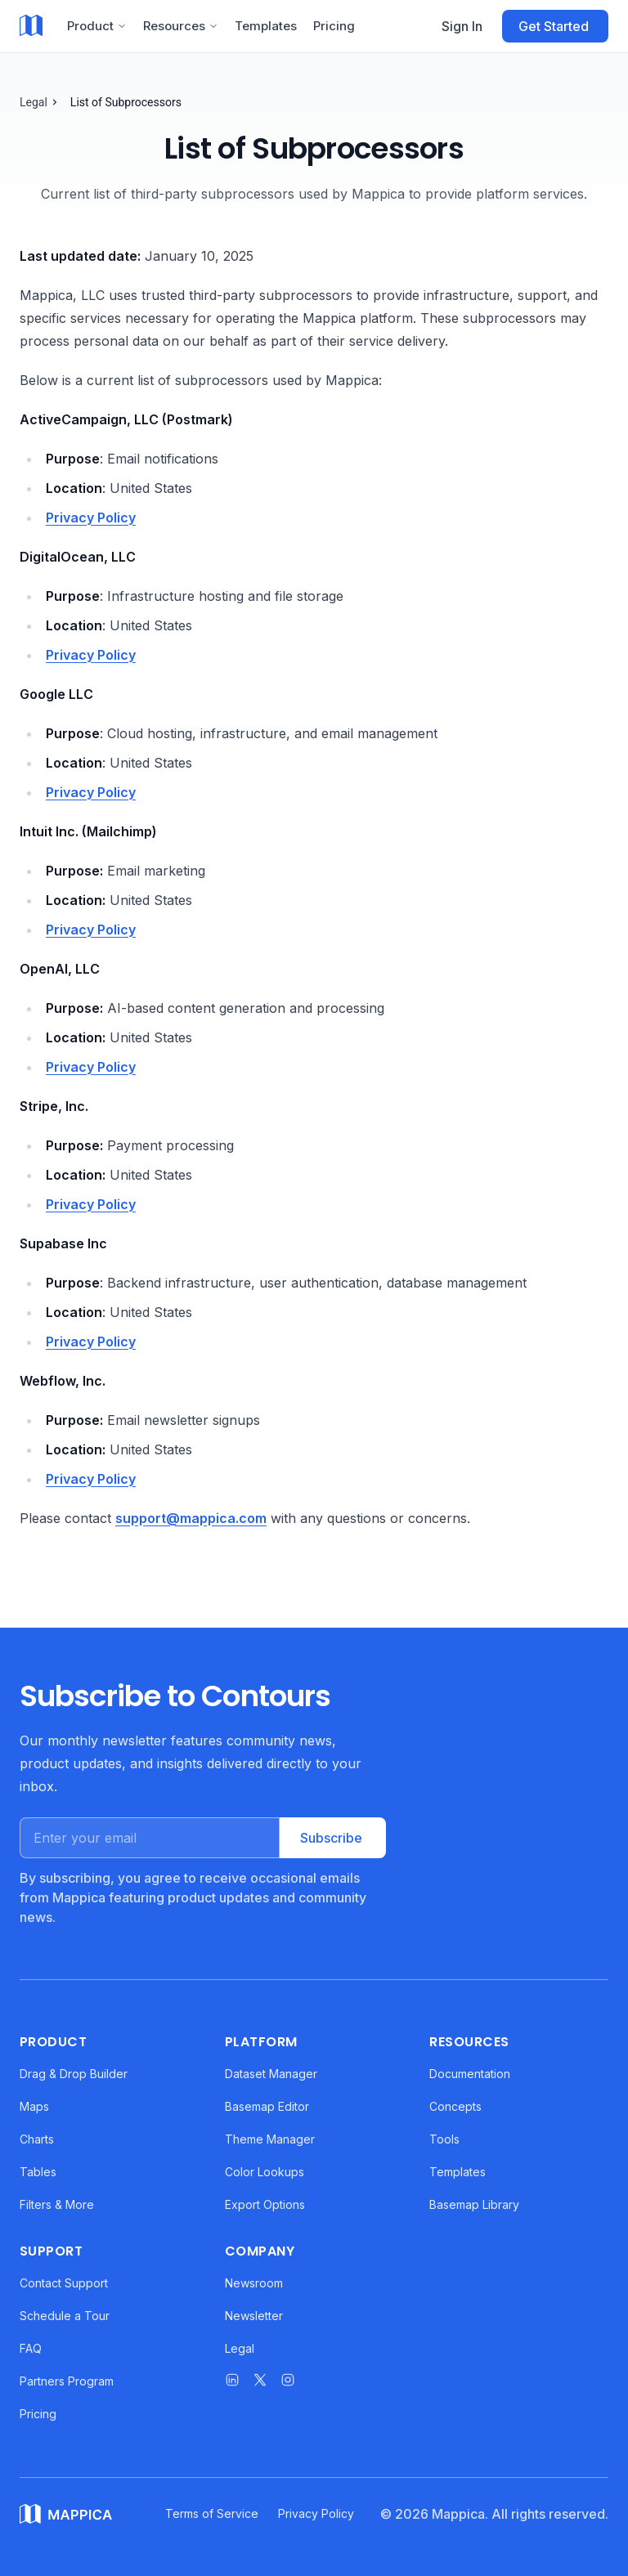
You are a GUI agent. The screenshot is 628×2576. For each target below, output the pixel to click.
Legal (33, 102)
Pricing (334, 26)
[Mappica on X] (260, 2379)
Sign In (462, 26)
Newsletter (254, 2316)
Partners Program (67, 2381)
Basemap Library (474, 2204)
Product (97, 26)
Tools (444, 2139)
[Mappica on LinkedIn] (232, 2379)
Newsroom (254, 2283)
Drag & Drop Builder (74, 2074)
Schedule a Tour (65, 2316)
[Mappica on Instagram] (287, 2379)
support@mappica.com (191, 1518)
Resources (180, 26)
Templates (266, 26)
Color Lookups (264, 2172)
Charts (37, 2139)
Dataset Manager (271, 2074)
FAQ (31, 2348)
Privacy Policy (91, 517)
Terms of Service (211, 2513)
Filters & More (57, 2204)
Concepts (455, 2106)
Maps (34, 2106)
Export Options (265, 2204)
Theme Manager (270, 2139)
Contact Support (64, 2283)
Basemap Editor (267, 2106)
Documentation (469, 2074)
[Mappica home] (31, 26)
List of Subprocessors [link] (126, 102)
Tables (38, 2172)
